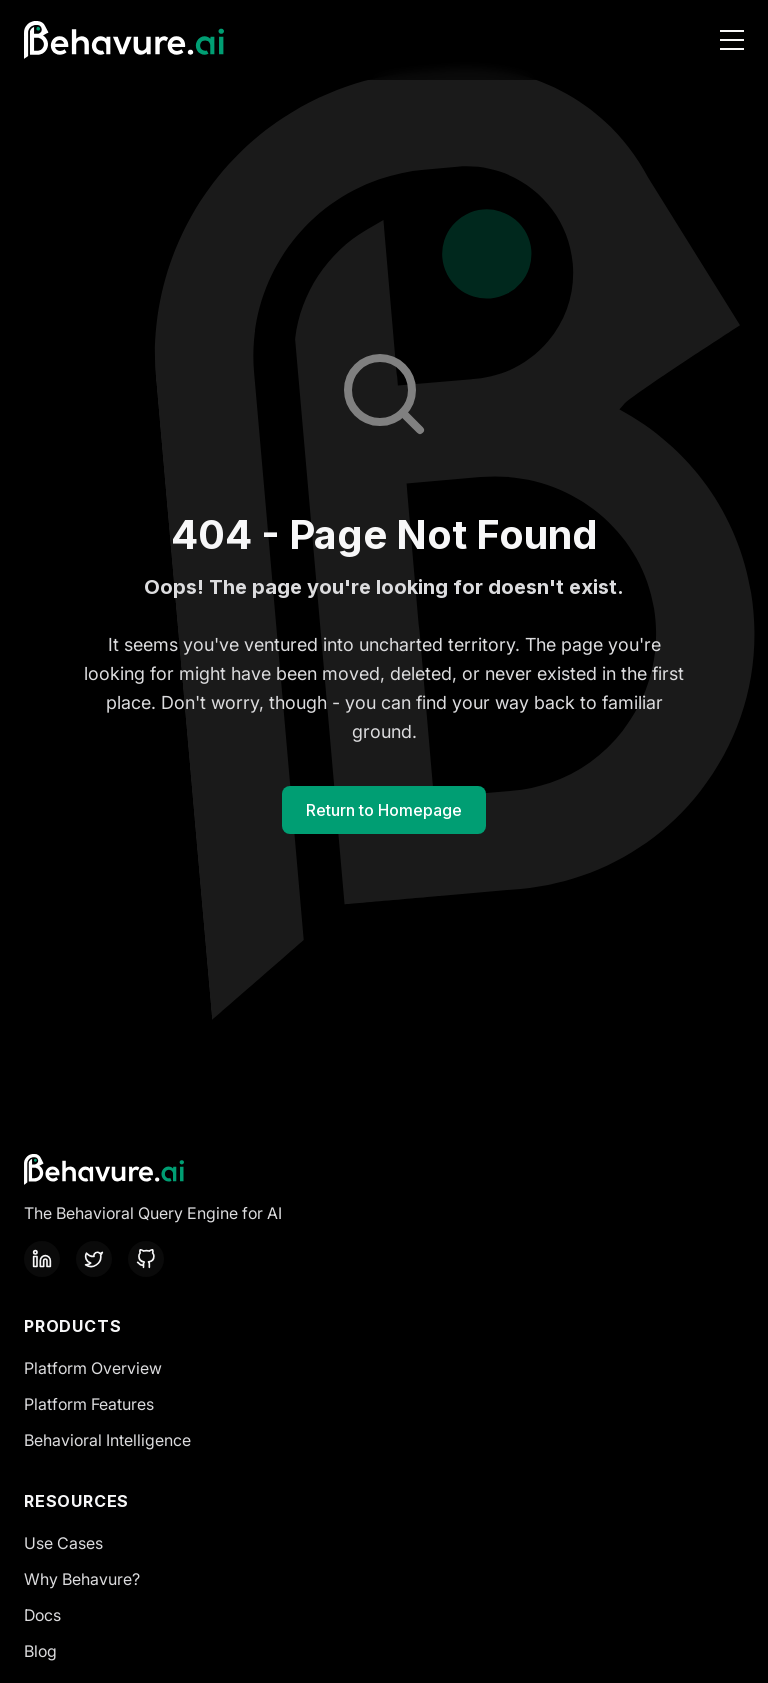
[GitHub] (146, 1259)
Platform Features (89, 1404)
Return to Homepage (384, 810)
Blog (40, 1651)
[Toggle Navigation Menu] (732, 40)
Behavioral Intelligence (107, 1440)
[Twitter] (94, 1259)
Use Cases (63, 1543)
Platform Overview (93, 1368)
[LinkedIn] (42, 1259)
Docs (42, 1615)
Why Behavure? (82, 1579)
